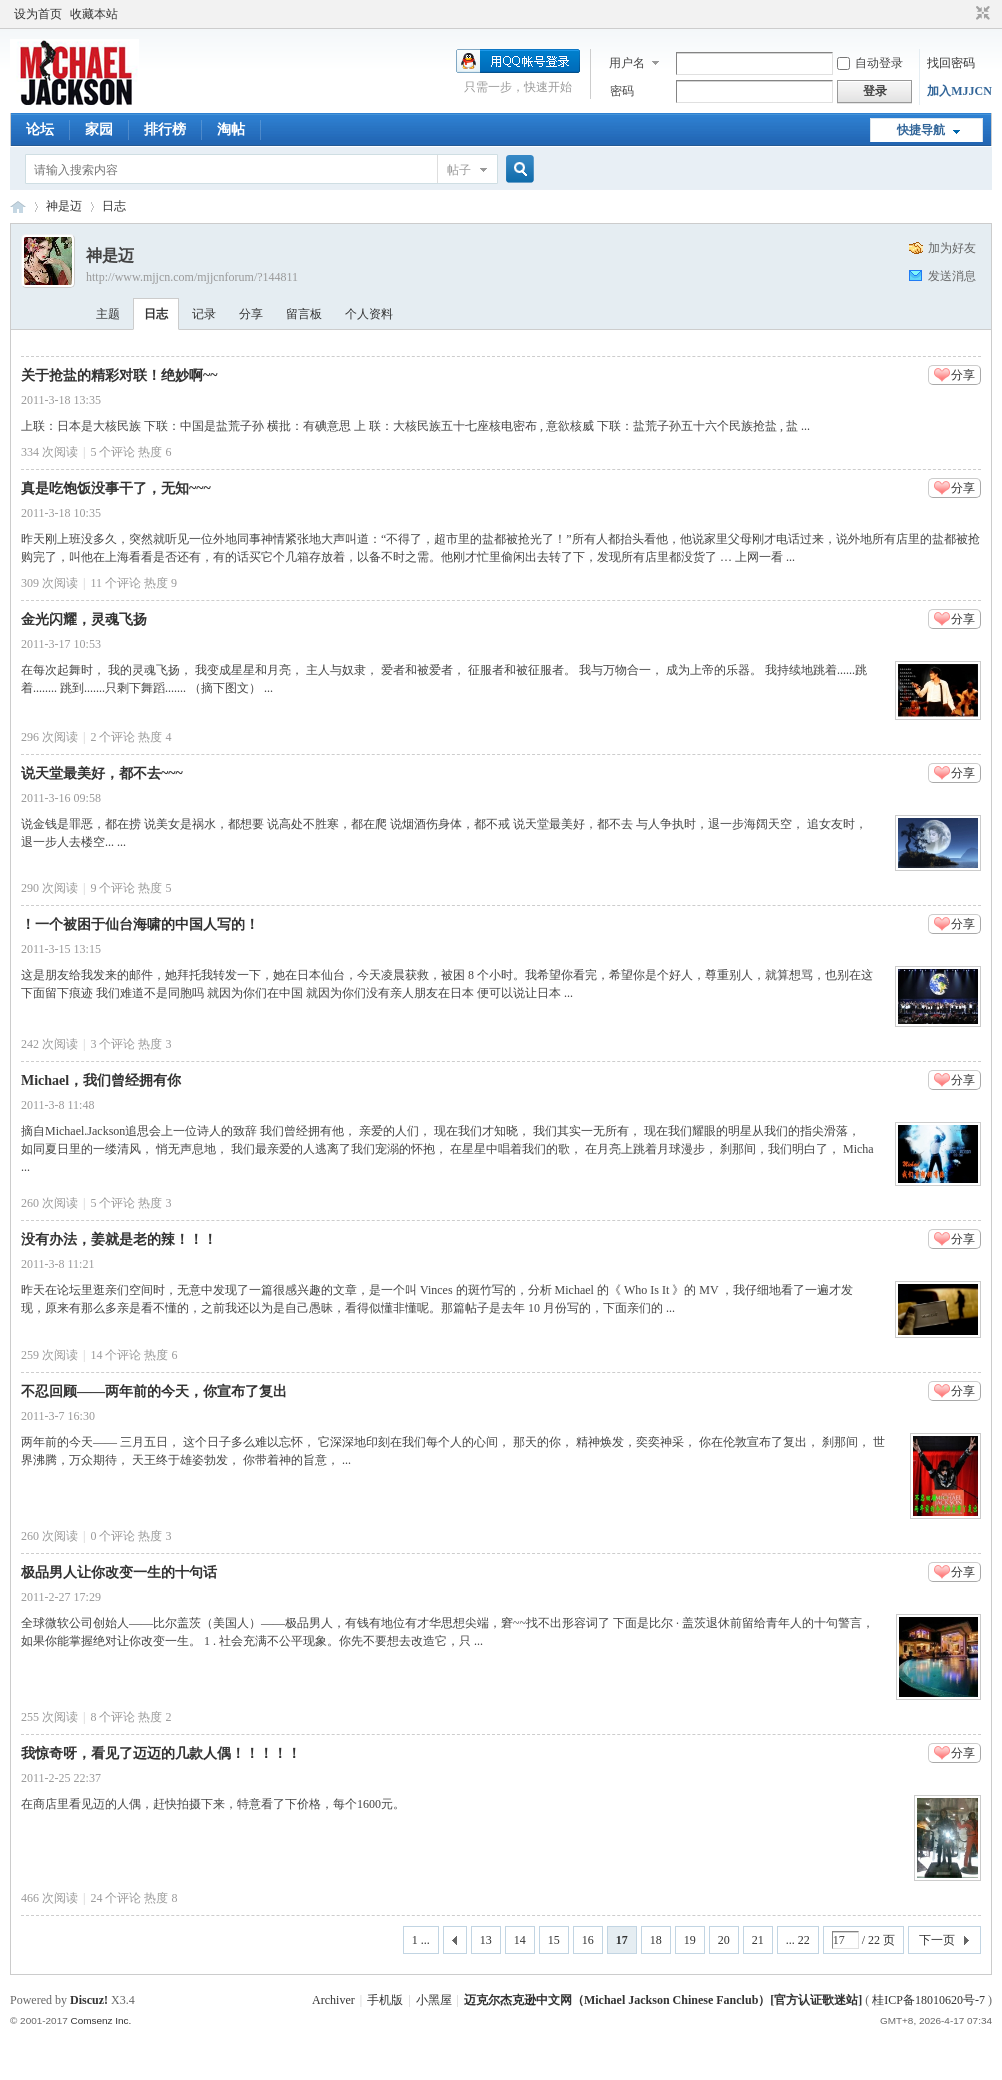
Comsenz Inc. (100, 2020)
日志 (114, 206)
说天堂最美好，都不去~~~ (102, 773)
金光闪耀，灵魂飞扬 (84, 619)
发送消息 (952, 276)
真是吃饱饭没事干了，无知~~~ (116, 488)
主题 (108, 314)
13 (486, 1940)
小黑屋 (434, 2000)
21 (758, 1940)
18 (656, 1940)
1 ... (421, 1940)
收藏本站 (94, 14)
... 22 (798, 1940)
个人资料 (369, 314)
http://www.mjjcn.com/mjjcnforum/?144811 (192, 277)
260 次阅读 (49, 1203)
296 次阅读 (49, 737)
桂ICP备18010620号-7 (928, 2000)
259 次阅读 (49, 1355)
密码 (622, 91)
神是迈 (64, 206)
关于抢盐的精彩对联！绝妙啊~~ (119, 375)
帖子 (459, 170)
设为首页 (38, 14)
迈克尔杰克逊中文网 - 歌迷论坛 (18, 206)
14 (520, 1940)
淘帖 (231, 129)
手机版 (385, 2000)
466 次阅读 (49, 1898)
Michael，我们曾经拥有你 (101, 1080)
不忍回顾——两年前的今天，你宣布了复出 (154, 1391)
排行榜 (165, 129)
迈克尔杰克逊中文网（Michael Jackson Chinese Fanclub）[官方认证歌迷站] (663, 2000)
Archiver (333, 2000)
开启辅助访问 (964, 14)
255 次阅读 (49, 1717)
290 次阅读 (49, 888)
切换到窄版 (980, 14)
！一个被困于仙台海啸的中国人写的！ (140, 924)
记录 (204, 314)
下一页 (937, 1940)
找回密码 (951, 63)
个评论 (112, 452)
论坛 (40, 129)
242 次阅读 (49, 1044)
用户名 (627, 63)
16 (588, 1940)
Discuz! (89, 2000)
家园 (99, 129)
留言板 (304, 314)
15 (554, 1940)
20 (724, 1940)
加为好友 (952, 248)
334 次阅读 (49, 452)
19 (690, 1940)
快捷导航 (921, 130)
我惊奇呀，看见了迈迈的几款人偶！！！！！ (161, 1753)
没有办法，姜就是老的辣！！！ (119, 1239)
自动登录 (870, 63)
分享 (251, 314)
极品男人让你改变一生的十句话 (119, 1572)
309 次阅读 (49, 583)
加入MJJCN (959, 91)
